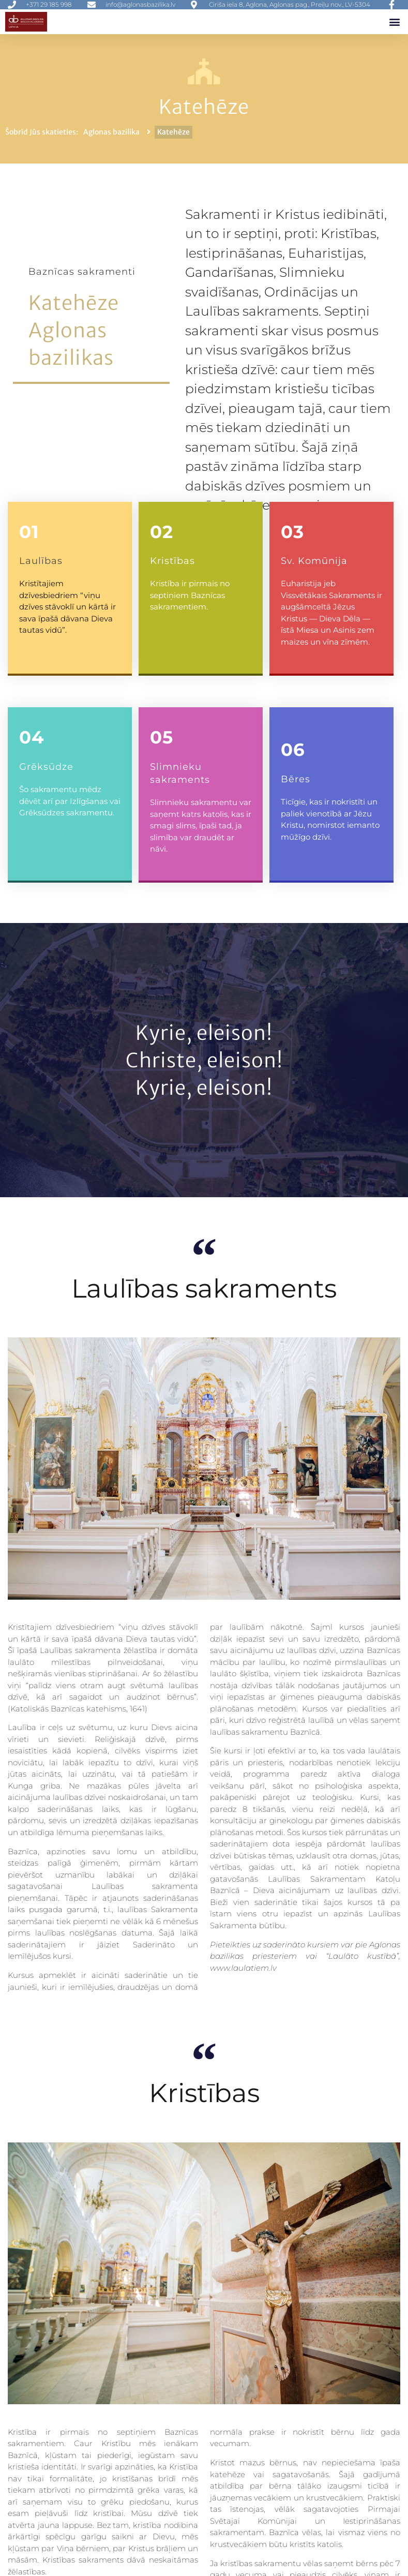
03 (292, 532)
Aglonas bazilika (111, 132)
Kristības (172, 561)
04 (31, 737)
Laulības (41, 561)
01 (29, 532)
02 (161, 532)
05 (161, 737)
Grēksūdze (46, 766)
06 (293, 750)
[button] (394, 21)
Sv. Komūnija (314, 561)
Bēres (295, 779)
